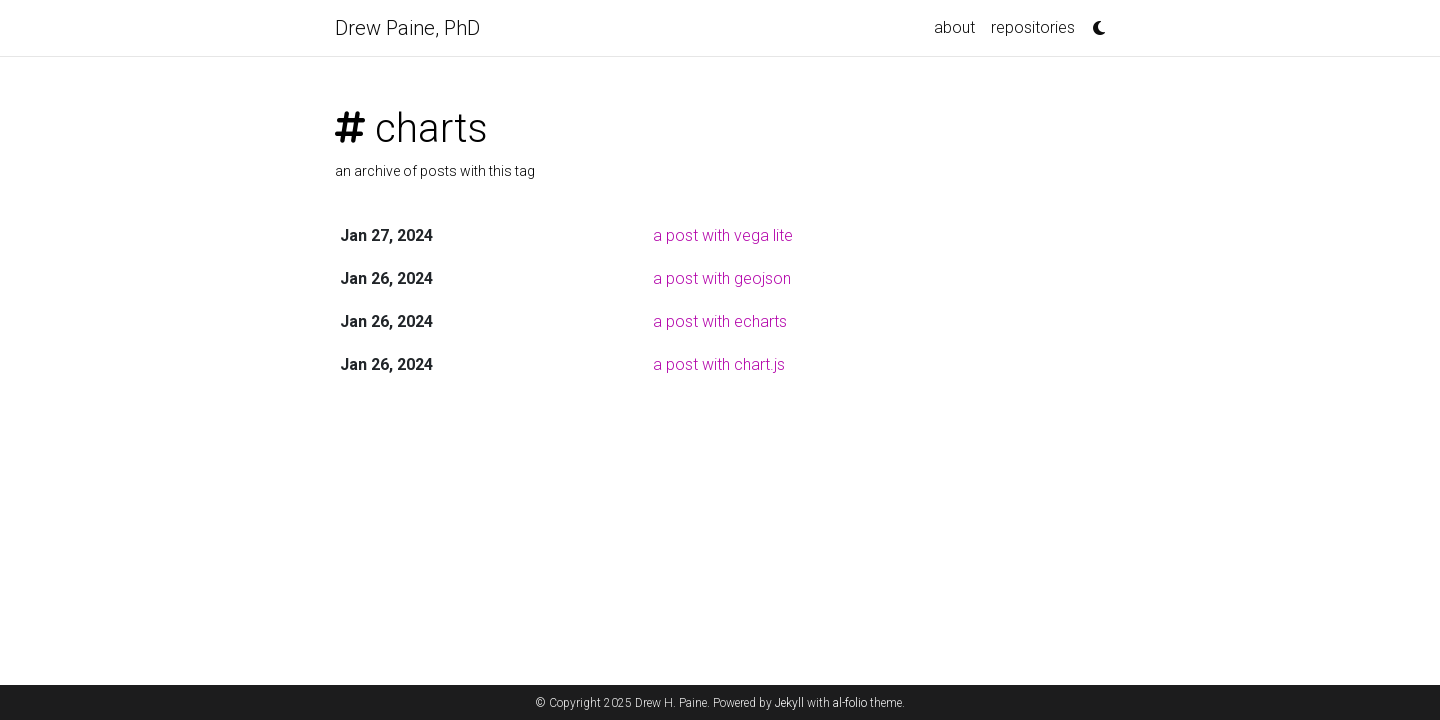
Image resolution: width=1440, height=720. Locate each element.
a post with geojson (722, 278)
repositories (1033, 27)
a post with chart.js (719, 364)
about (954, 27)
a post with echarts (720, 321)
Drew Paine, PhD (407, 28)
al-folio (850, 703)
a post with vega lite (723, 235)
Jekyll (789, 703)
